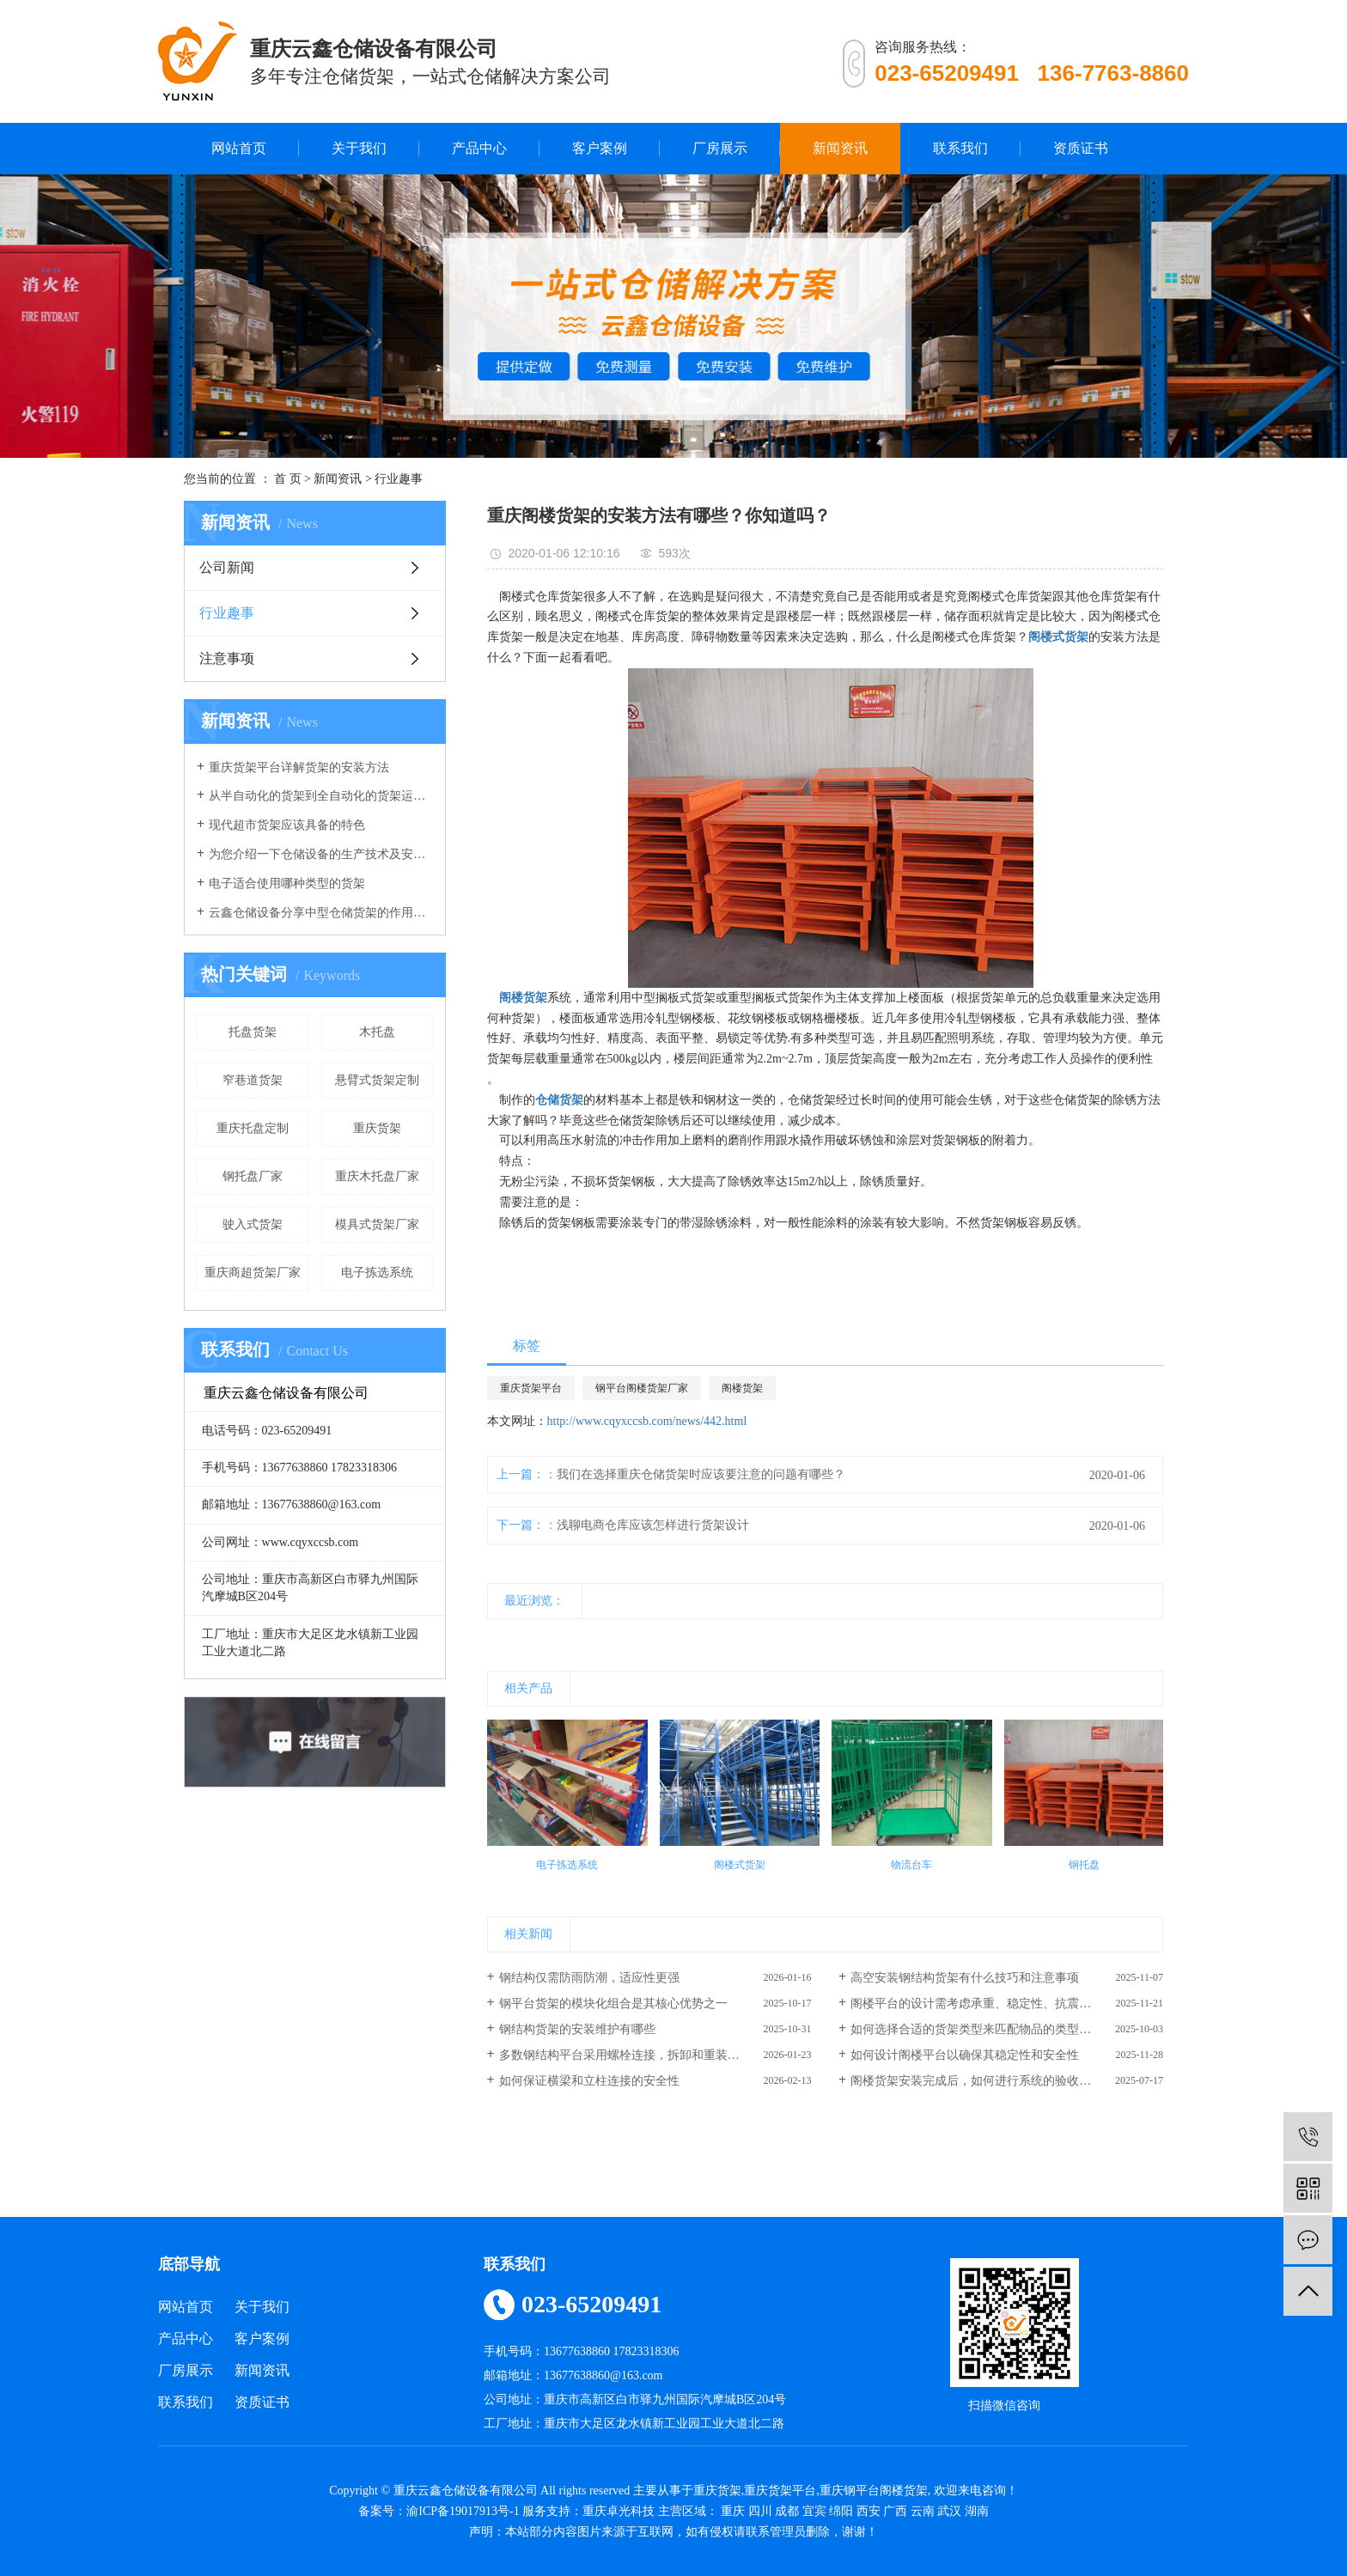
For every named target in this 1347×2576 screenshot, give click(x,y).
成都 (787, 2511)
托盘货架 (253, 1032)
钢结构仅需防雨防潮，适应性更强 (589, 1977)
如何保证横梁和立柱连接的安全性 (589, 2080)
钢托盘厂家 (252, 1176)
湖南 (977, 2511)
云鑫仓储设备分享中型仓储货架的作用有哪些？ (321, 912)
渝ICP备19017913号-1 (462, 2511)
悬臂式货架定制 (377, 1080)
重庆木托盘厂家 (377, 1176)
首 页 (288, 478)
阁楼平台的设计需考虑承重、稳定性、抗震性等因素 (988, 2003)
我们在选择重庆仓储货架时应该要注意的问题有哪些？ (701, 1474)
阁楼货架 (742, 1388)
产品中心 (479, 148)
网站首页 (238, 148)
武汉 (949, 2511)
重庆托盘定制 (252, 1128)
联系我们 (960, 148)
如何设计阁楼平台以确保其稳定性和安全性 (964, 2055)
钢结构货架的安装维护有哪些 (577, 2029)
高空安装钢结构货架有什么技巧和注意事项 (964, 1977)
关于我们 (359, 148)
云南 (923, 2511)
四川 (760, 2511)
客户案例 (599, 148)
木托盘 (377, 1032)
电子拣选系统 (377, 1272)
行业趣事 (399, 478)
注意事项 (226, 658)
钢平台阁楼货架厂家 (641, 1388)
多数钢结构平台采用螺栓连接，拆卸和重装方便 (625, 2055)
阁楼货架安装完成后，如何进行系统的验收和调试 (982, 2080)
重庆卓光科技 (618, 2511)
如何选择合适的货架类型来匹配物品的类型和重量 (982, 2029)
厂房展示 (719, 148)
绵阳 (841, 2511)
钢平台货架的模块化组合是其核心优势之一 (613, 2003)
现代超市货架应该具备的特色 (287, 825)
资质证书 (1080, 148)
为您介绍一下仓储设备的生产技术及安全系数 (321, 854)
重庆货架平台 (531, 1388)
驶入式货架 (252, 1224)
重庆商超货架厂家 (252, 1272)
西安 (868, 2511)
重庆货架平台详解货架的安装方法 (299, 767)
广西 (895, 2511)
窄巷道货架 (252, 1080)
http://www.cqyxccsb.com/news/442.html (647, 1421)
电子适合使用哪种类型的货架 (287, 883)
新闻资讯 (840, 148)
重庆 (733, 2511)
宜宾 (814, 2511)
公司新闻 (226, 567)
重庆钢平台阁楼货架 (874, 2490)
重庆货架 (377, 1128)
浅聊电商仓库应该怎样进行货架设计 (653, 1525)
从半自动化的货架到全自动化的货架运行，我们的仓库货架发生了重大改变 (321, 795)
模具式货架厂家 (377, 1224)
